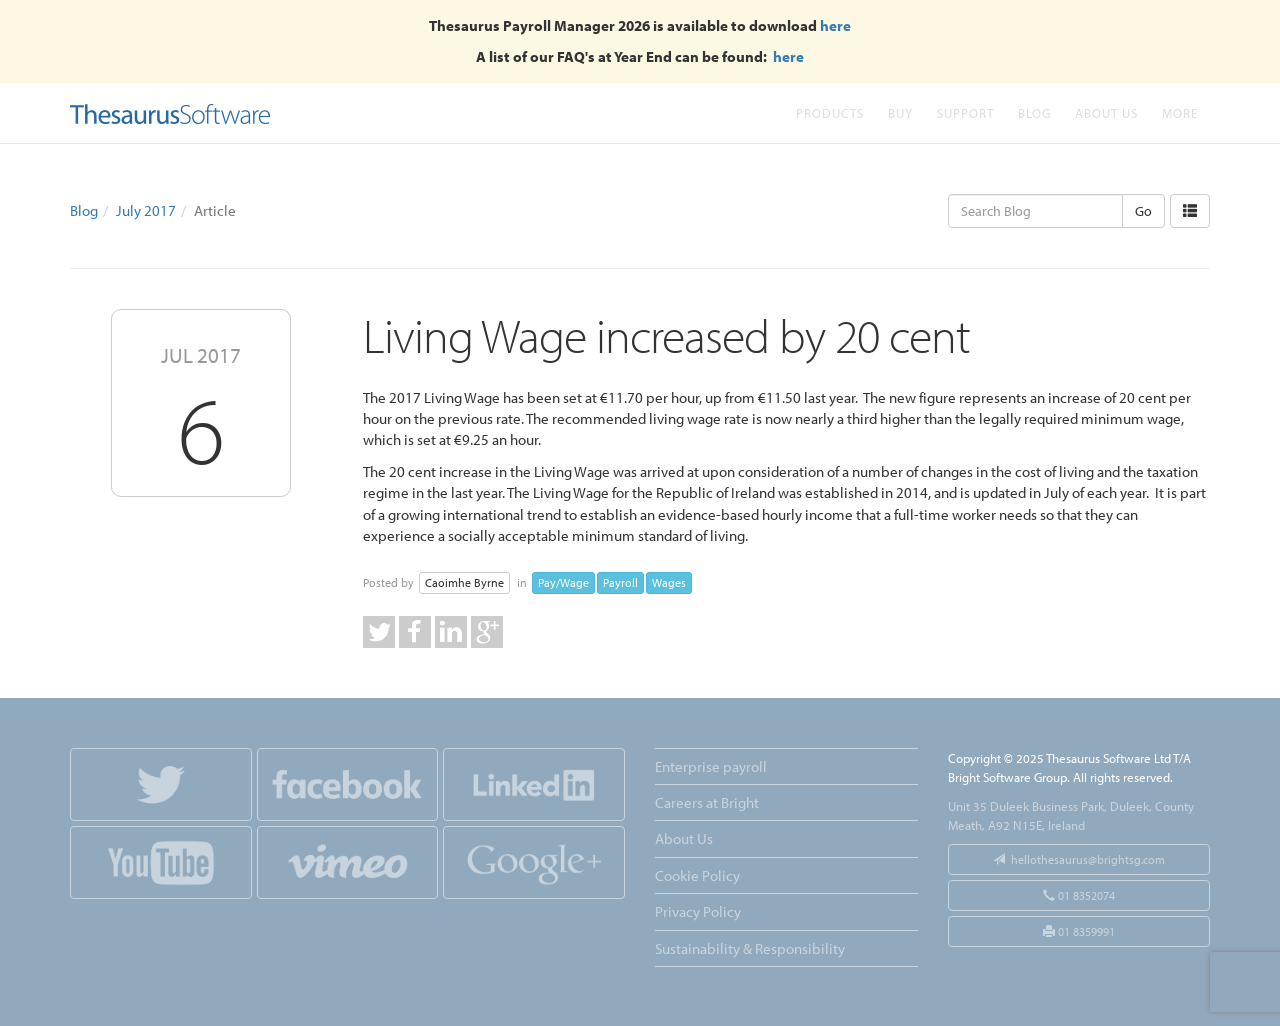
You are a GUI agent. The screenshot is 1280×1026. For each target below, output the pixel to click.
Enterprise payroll (711, 766)
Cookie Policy (697, 875)
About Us (1106, 112)
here (835, 25)
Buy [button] (900, 112)
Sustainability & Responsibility (750, 948)
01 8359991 (1079, 931)
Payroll (620, 582)
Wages (669, 582)
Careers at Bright (707, 802)
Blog (1034, 112)
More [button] (1180, 112)
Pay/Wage (563, 582)
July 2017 (146, 210)
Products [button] (830, 112)
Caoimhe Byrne (464, 582)
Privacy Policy (698, 911)
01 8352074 (1079, 895)
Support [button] (965, 112)
